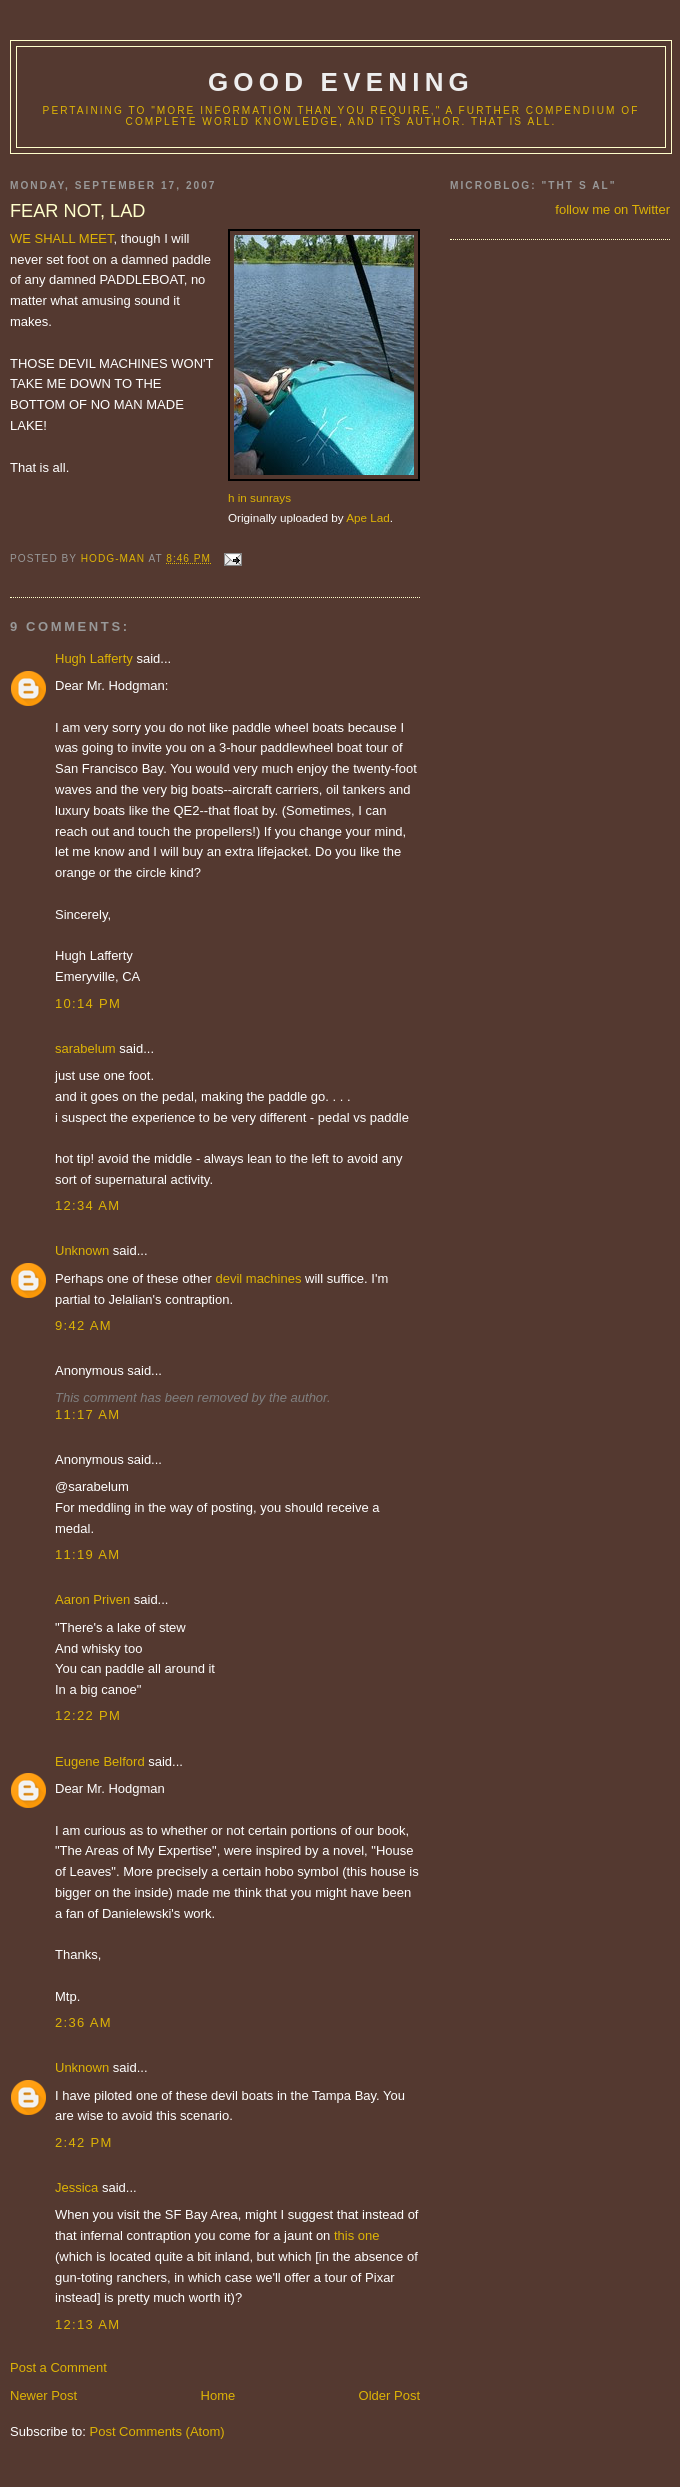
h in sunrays (259, 497)
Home (218, 2395)
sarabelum (85, 1048)
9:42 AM (83, 1325)
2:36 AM (83, 2022)
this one (357, 2235)
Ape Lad (368, 517)
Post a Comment (58, 2367)
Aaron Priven (92, 1599)
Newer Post (43, 2395)
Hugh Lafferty (94, 658)
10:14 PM (88, 1003)
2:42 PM (84, 2142)
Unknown (82, 1250)
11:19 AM (87, 1554)
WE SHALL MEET (62, 238)
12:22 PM (88, 1715)
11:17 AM (87, 1414)
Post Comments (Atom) (157, 2431)
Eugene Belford (100, 1761)
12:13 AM (87, 2324)
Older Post (389, 2395)
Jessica (76, 2187)
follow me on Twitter (612, 209)
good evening (341, 82)
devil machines (258, 1278)
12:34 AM (87, 1205)
